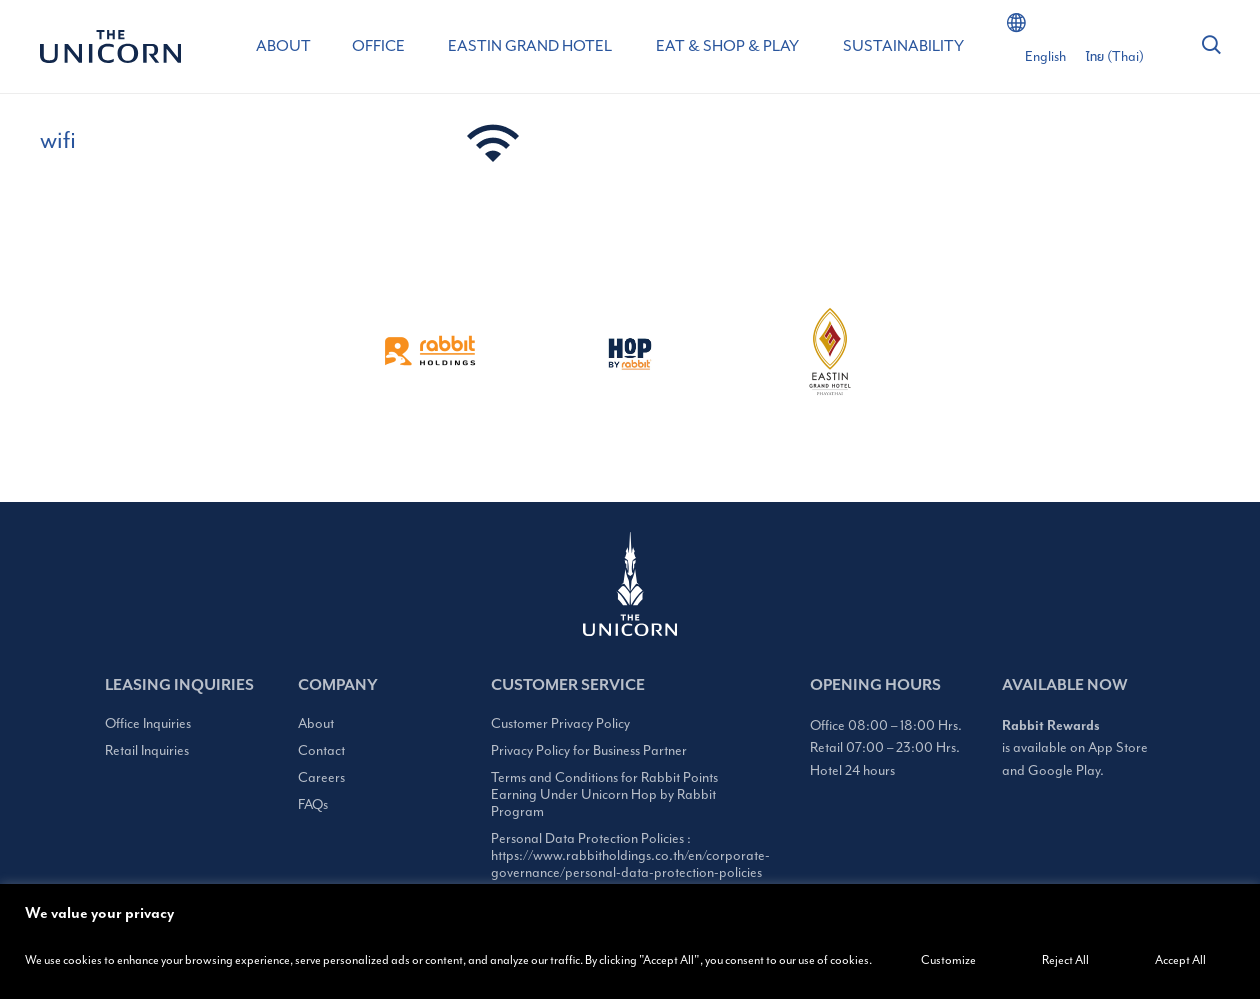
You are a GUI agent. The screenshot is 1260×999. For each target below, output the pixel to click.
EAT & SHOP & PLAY (727, 46)
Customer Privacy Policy (560, 723)
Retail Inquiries (147, 750)
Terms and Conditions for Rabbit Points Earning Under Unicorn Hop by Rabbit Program (604, 794)
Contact (321, 750)
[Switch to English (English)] (1045, 57)
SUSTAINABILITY (903, 46)
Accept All (1180, 960)
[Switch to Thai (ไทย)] (1115, 57)
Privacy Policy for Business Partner (589, 750)
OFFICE (378, 46)
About (316, 723)
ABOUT (283, 46)
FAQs (313, 804)
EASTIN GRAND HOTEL (530, 46)
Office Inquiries (148, 723)
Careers (321, 777)
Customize (948, 960)
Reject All (1065, 960)
